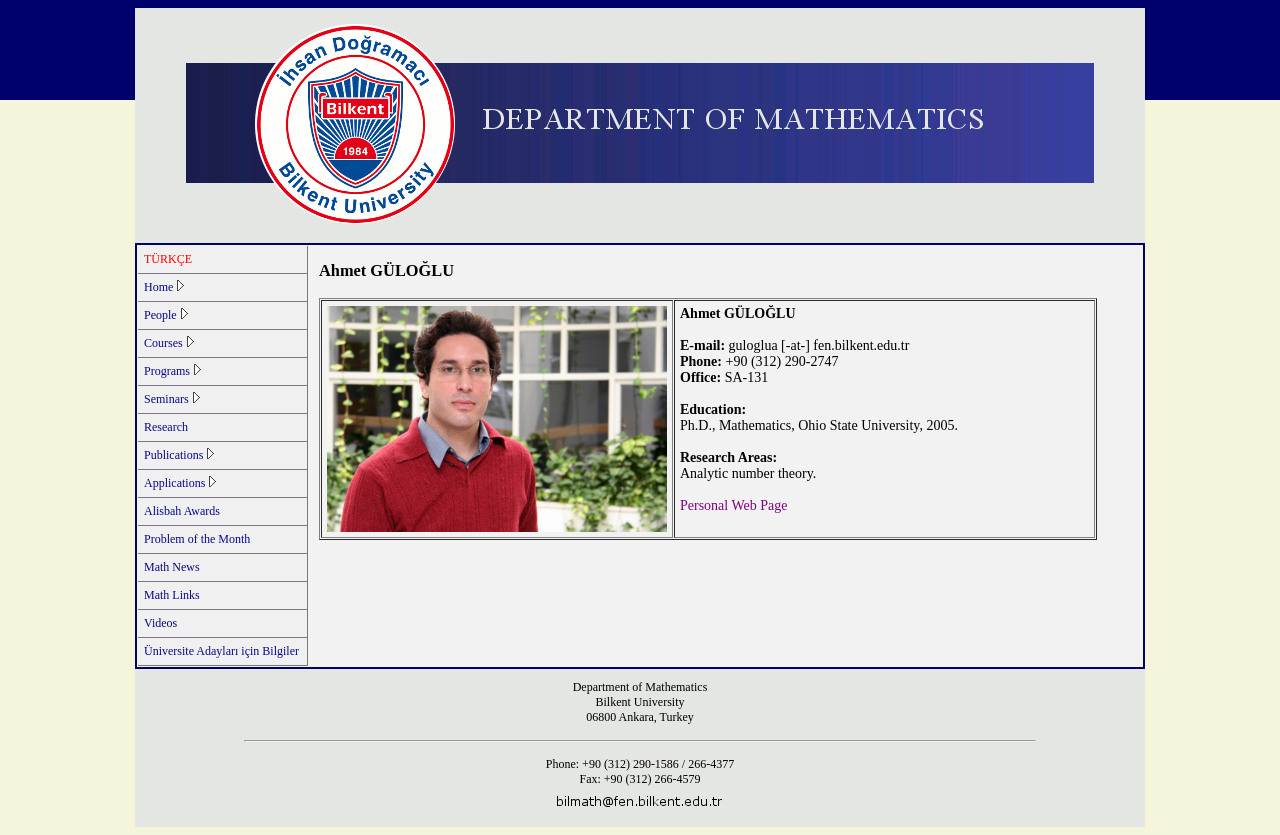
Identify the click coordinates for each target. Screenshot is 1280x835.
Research (166, 427)
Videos (160, 623)
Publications (179, 455)
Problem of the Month (197, 539)
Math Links (172, 595)
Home (164, 287)
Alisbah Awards (182, 511)
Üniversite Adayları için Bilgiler (221, 651)
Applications (180, 483)
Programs (172, 371)
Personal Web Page (733, 505)
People (166, 315)
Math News (172, 567)
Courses (169, 343)
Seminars (172, 399)
